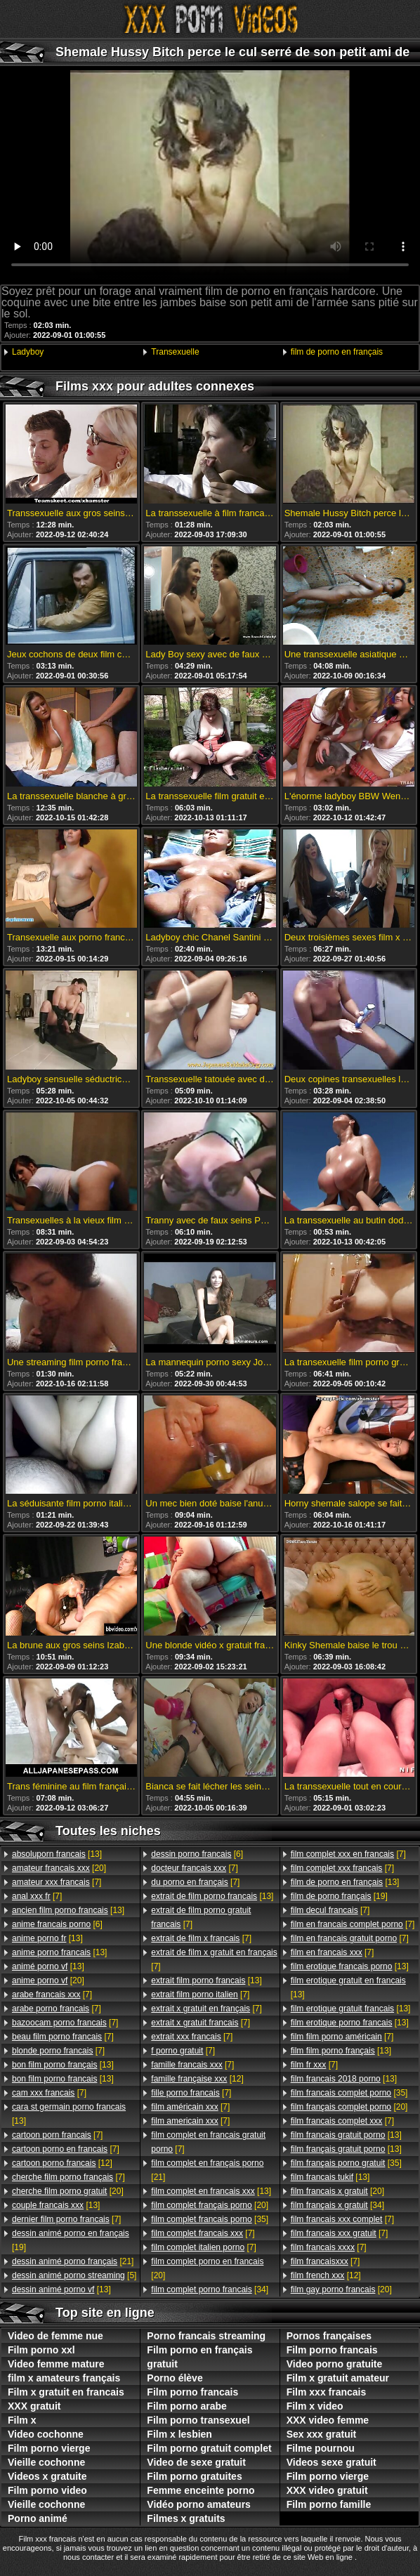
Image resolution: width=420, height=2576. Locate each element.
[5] (74, 2275)
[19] (70, 2240)
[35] (209, 2219)
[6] (57, 1924)
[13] (57, 1854)
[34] (209, 2289)
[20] (59, 1868)
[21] (72, 2261)
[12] (62, 2163)
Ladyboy (28, 352)
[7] (56, 1882)
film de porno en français (337, 352)
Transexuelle (175, 352)
